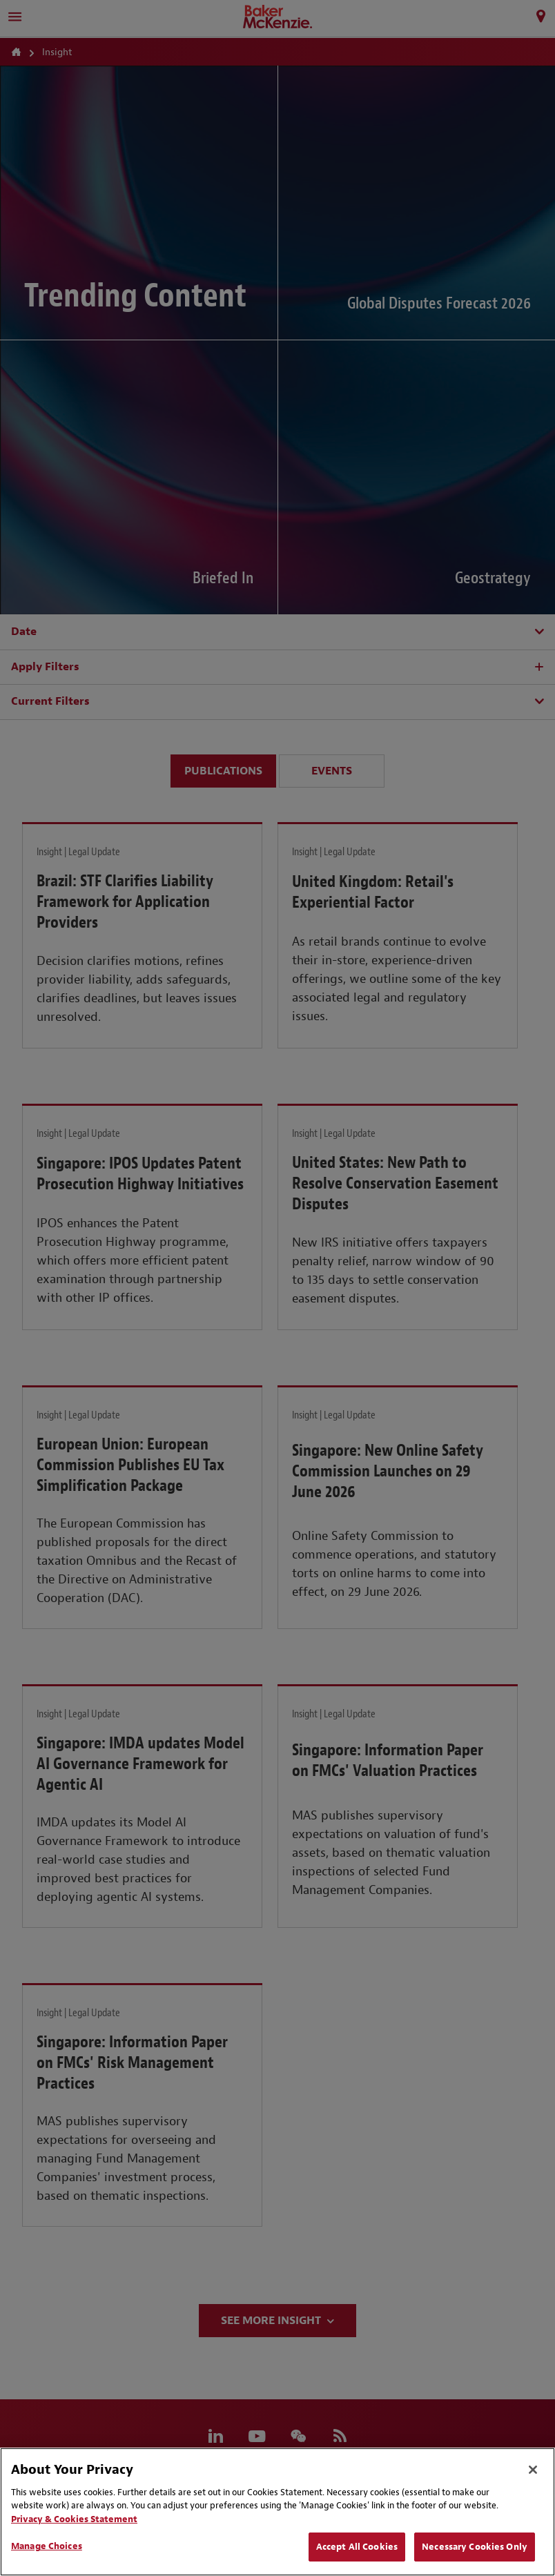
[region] (277, 2512)
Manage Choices (46, 2546)
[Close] (533, 2470)
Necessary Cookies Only (474, 2547)
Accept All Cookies (357, 2547)
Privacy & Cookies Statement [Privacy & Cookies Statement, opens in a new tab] (74, 2519)
